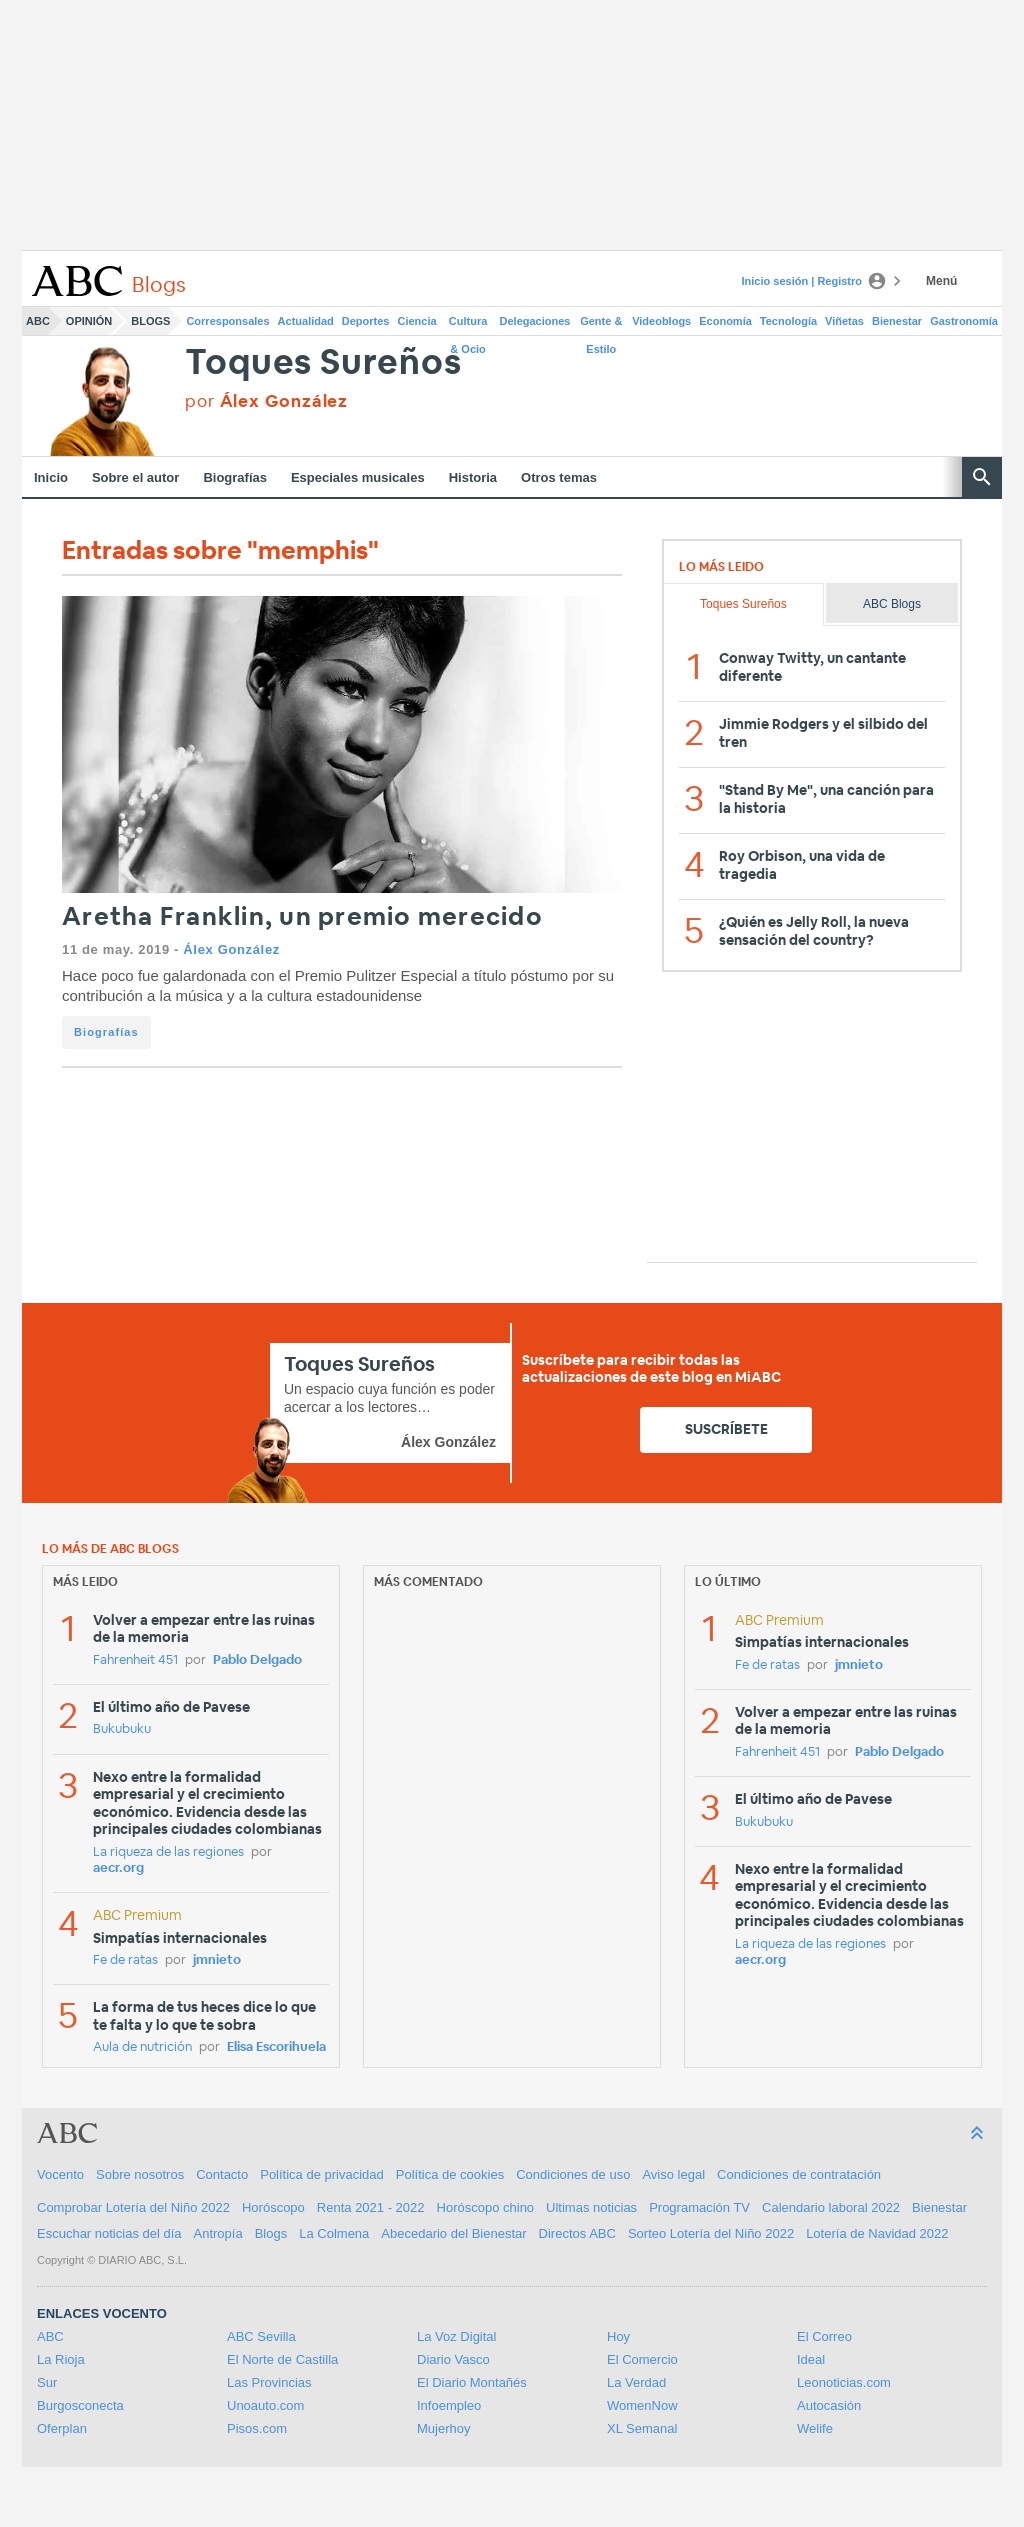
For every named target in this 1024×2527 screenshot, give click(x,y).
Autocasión (829, 2405)
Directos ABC (577, 2233)
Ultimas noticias (591, 2207)
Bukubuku (122, 1729)
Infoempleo (449, 2405)
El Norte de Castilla (282, 2359)
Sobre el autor (135, 477)
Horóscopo (273, 2207)
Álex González (231, 949)
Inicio (51, 477)
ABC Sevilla (261, 2336)
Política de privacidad (322, 2174)
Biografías (235, 477)
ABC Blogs (892, 604)
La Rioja (61, 2359)
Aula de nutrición (142, 2047)
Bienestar (897, 321)
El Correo (824, 2336)
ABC (38, 321)
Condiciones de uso (573, 2174)
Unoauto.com (265, 2405)
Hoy (618, 2336)
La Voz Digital (457, 2336)
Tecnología (788, 321)
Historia (473, 477)
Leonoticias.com (844, 2382)
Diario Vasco (453, 2359)
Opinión (89, 321)
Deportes (366, 321)
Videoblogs (661, 321)
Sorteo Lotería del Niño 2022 (711, 2233)
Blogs (150, 321)
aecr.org (118, 1868)
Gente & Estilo (601, 325)
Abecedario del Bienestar (453, 2233)
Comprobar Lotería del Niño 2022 (133, 2207)
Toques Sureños (323, 363)
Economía (725, 321)
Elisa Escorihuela (276, 2047)
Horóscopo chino (486, 2207)
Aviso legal (673, 2174)
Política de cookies (450, 2174)
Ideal (811, 2359)
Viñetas (844, 321)
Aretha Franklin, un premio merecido (302, 917)
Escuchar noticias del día (109, 2233)
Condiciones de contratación (799, 2174)
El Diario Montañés (472, 2382)
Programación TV (699, 2207)
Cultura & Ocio (468, 325)
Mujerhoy (443, 2428)
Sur (47, 2382)
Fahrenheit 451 (135, 1660)
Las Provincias (269, 2382)
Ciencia (417, 321)
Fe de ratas (125, 1960)
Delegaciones (535, 321)
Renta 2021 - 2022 (371, 2207)
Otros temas (559, 477)
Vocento (60, 2174)
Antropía (218, 2233)
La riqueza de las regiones (168, 1852)
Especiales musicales (358, 477)
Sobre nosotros (140, 2174)
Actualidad (306, 321)
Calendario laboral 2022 (831, 2207)
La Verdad (636, 2382)
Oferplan (62, 2428)
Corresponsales (227, 321)
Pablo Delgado (257, 1660)
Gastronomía (964, 321)
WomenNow (642, 2405)
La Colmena (334, 2233)
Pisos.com (257, 2428)
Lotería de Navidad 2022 (877, 2233)
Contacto (222, 2174)
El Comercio (642, 2359)
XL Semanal (642, 2428)
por (266, 401)
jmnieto (217, 1960)
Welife (815, 2428)
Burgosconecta (80, 2405)
